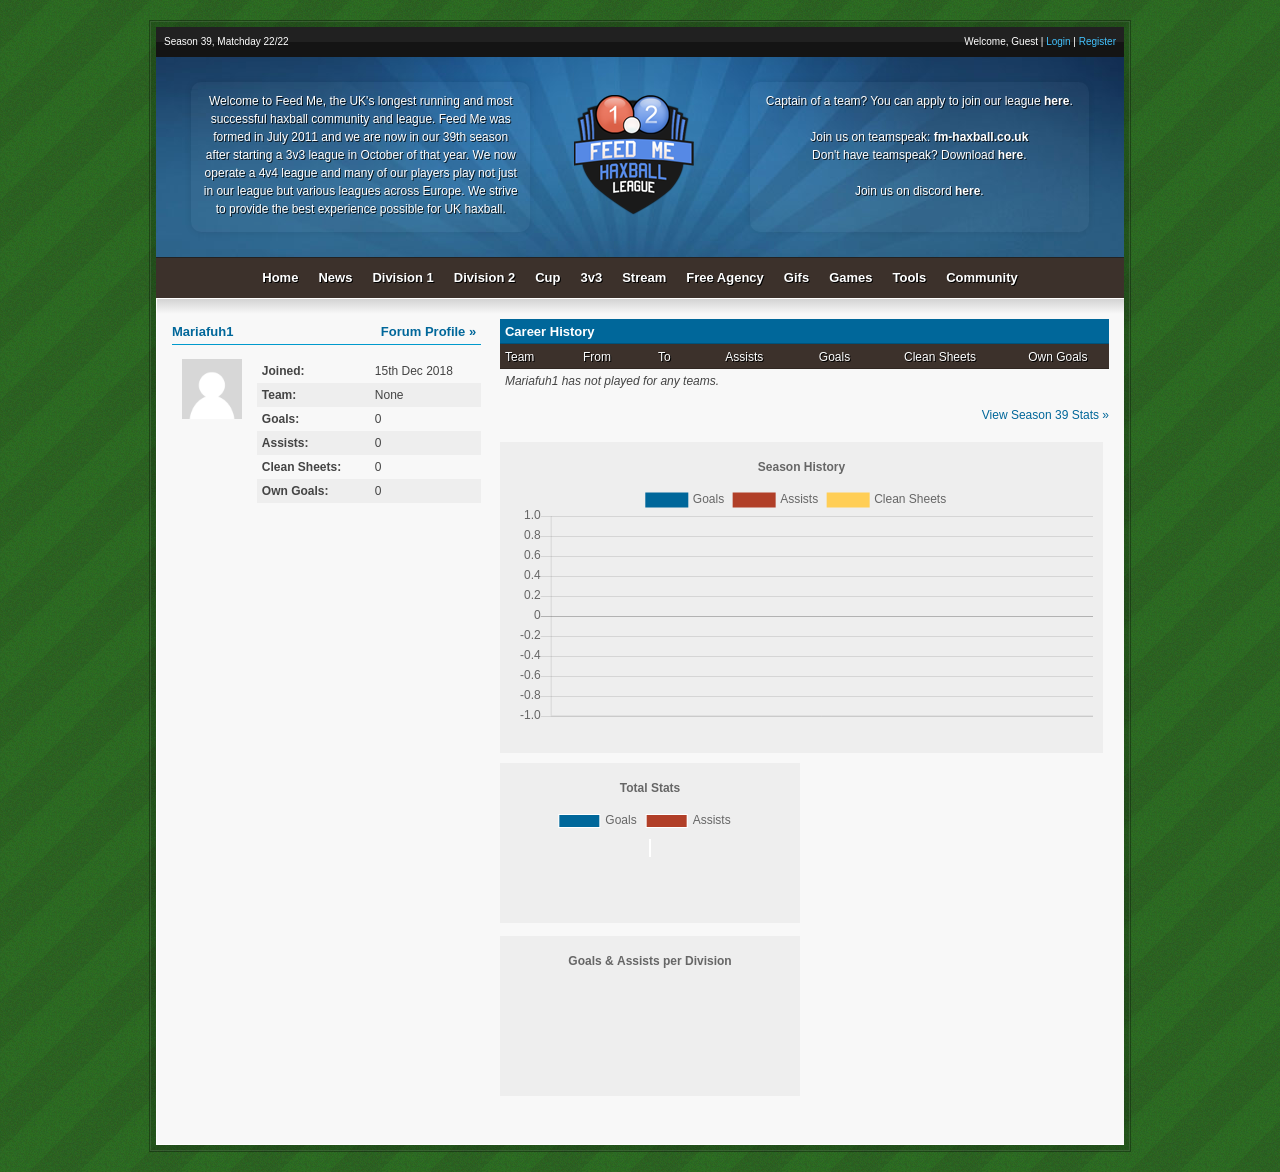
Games (850, 277)
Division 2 (484, 277)
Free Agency (725, 277)
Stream (644, 277)
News (335, 277)
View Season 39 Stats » (1045, 415)
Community (982, 277)
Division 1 (402, 277)
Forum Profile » (428, 331)
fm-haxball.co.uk (981, 137)
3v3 (592, 277)
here (1056, 101)
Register (1097, 41)
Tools (910, 277)
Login (1058, 41)
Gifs (796, 277)
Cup (547, 277)
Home (280, 277)
